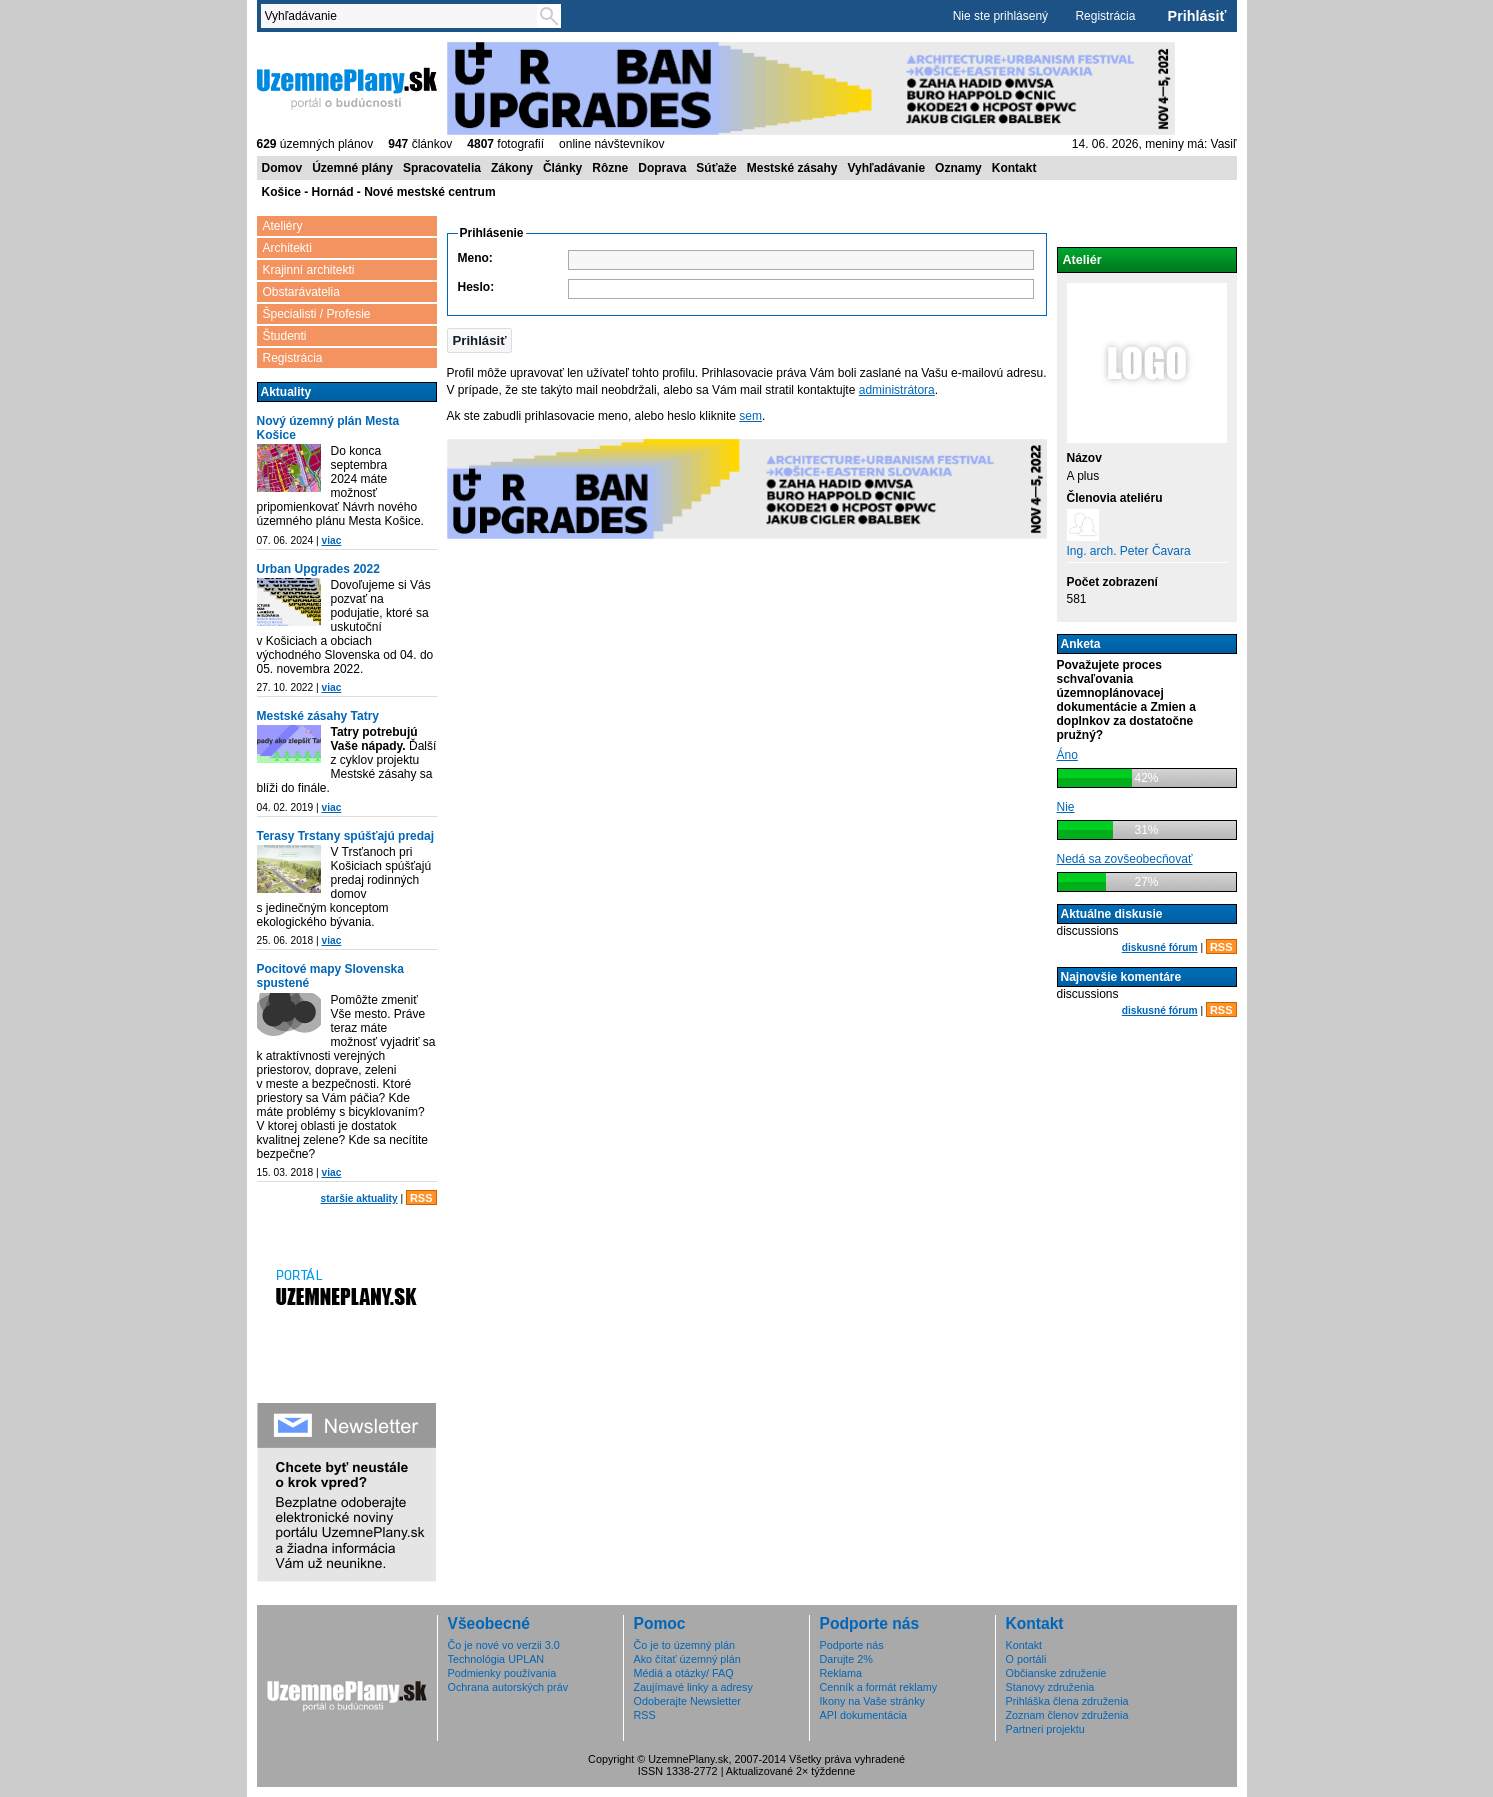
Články (562, 168)
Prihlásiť (1197, 16)
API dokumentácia (864, 1715)
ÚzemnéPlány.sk (347, 87)
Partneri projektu (1045, 1729)
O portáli (1026, 1659)
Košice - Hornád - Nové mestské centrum (379, 192)
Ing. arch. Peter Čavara (1129, 551)
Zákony (512, 168)
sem (750, 416)
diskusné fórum (1160, 947)
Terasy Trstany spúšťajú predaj (346, 836)
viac (331, 540)
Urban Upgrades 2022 (318, 569)
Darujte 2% (846, 1659)
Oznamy (958, 168)
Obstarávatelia (301, 292)
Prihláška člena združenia (1067, 1701)
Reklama (841, 1673)
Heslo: (476, 287)
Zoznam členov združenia (1067, 1715)
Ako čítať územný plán (687, 1659)
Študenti (285, 336)
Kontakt (1014, 168)
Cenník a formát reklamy (879, 1687)
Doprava (662, 168)
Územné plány (352, 168)
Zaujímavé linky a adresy (693, 1687)
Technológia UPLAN (496, 1659)
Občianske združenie (1056, 1673)
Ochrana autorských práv (508, 1687)
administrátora (897, 390)
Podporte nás (852, 1645)
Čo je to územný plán (684, 1645)
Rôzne (610, 168)
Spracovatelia (442, 168)
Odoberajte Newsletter (687, 1701)
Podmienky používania (502, 1673)
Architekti (287, 248)
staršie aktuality (359, 1198)
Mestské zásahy (792, 168)
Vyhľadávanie (887, 168)
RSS (421, 1198)
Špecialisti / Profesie (317, 314)
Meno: (475, 258)
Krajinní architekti (309, 270)
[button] (480, 340)
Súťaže (716, 168)
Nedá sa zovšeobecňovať (1125, 859)
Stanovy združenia (1050, 1687)
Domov (282, 168)
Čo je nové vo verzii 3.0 (504, 1645)
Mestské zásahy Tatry (318, 716)
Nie (1066, 807)
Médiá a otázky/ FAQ (684, 1673)
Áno (1067, 755)
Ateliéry (283, 226)
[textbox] (403, 16)
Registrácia (1105, 16)
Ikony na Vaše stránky (872, 1701)
